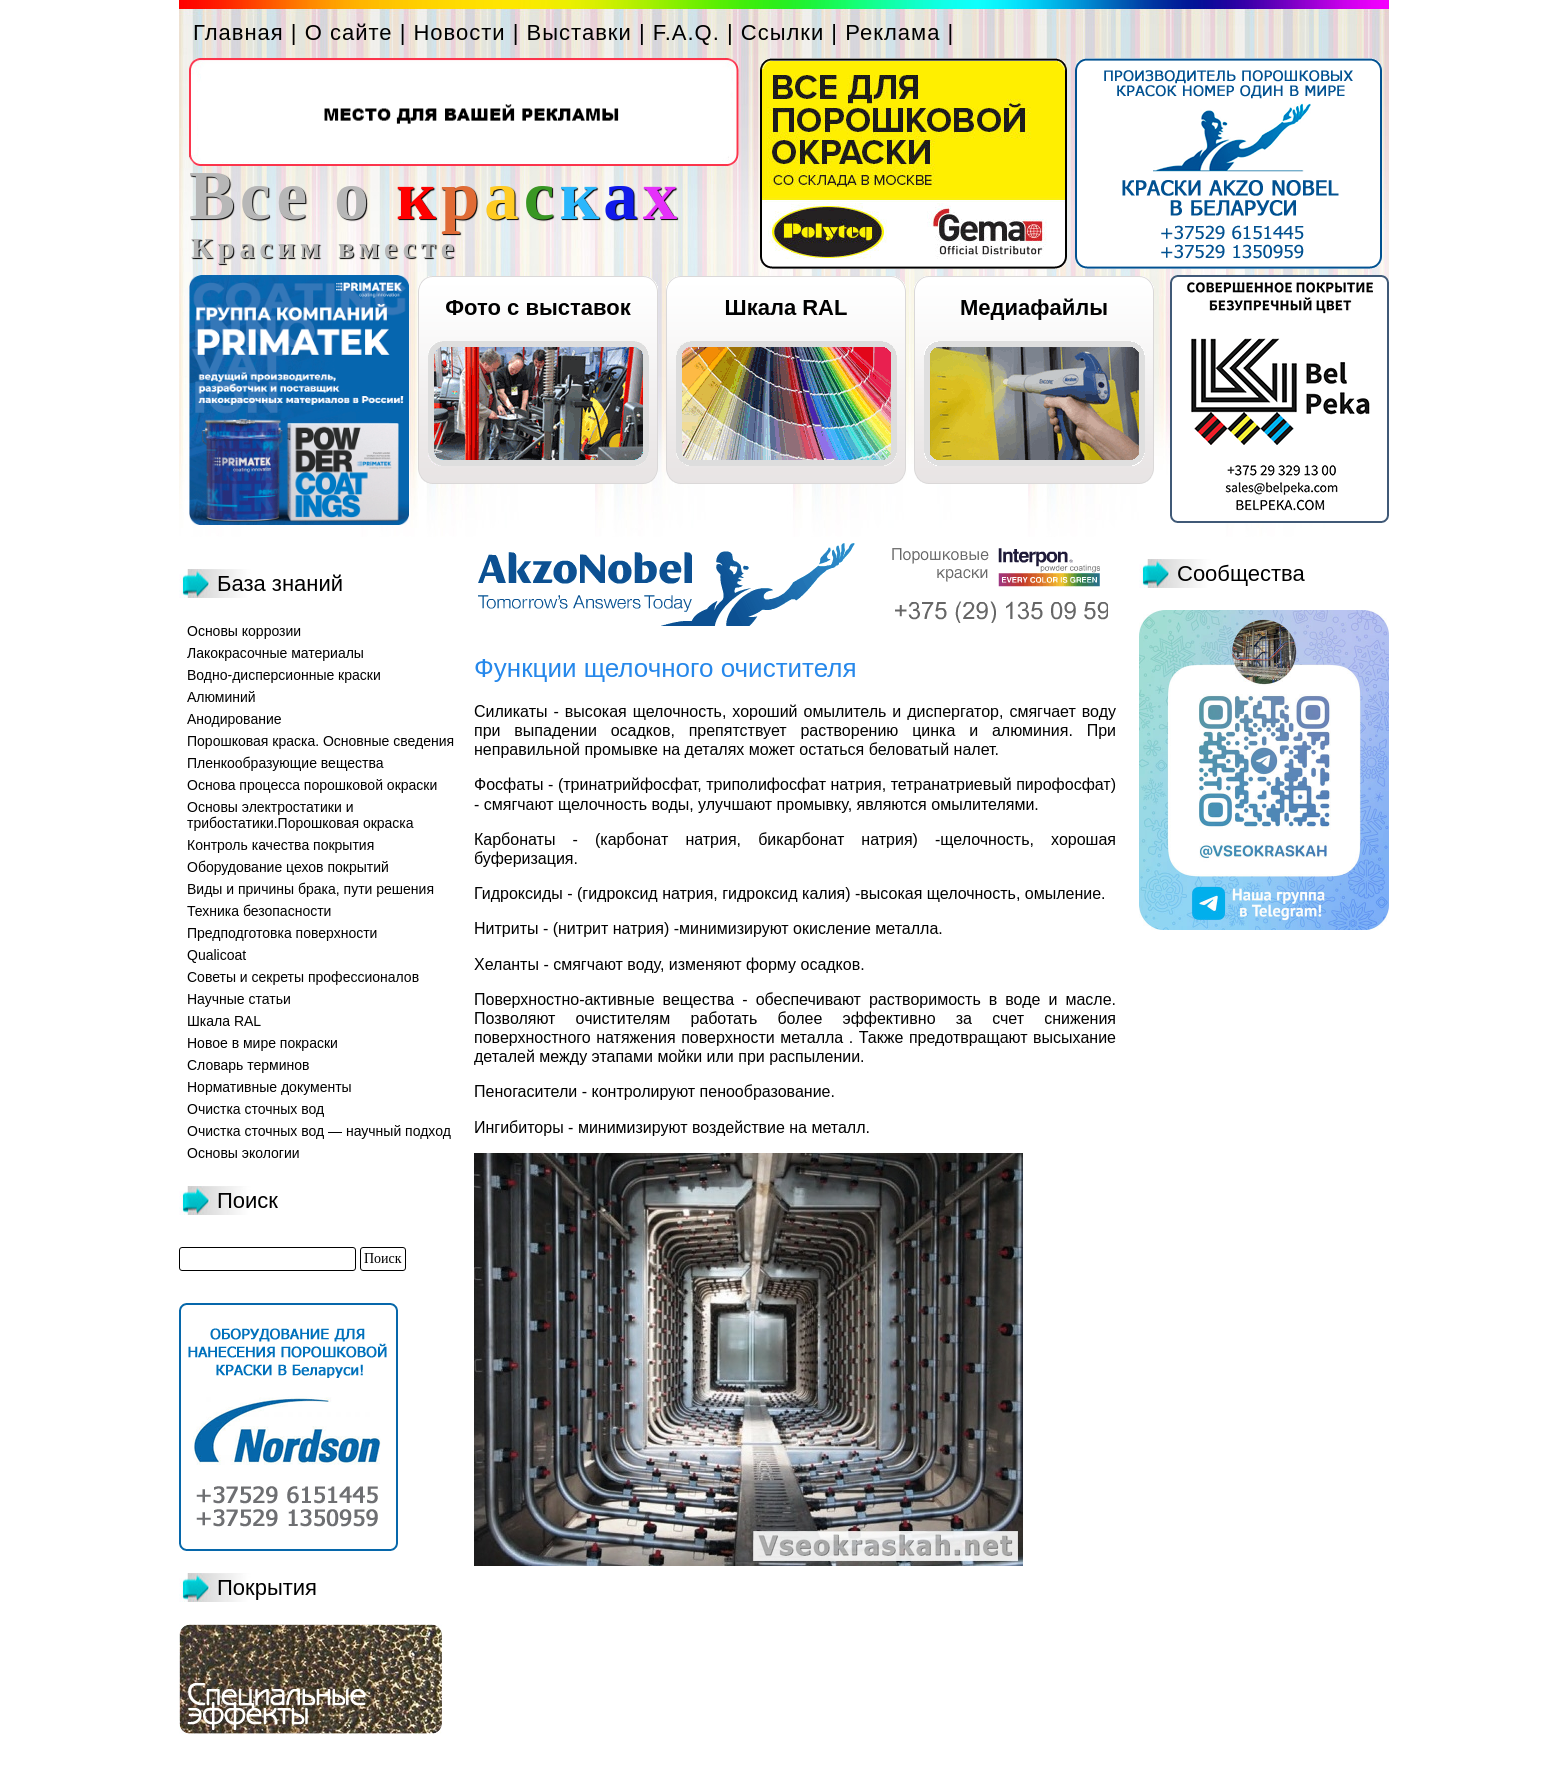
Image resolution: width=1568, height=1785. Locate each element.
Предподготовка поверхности (282, 933)
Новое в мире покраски (262, 1043)
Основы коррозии (244, 631)
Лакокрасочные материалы (275, 653)
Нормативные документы (269, 1087)
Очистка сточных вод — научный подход (319, 1131)
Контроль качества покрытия (280, 845)
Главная (238, 32)
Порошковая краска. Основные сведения (320, 741)
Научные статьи (239, 999)
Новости (459, 32)
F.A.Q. (686, 32)
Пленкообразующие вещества (285, 763)
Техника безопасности (259, 911)
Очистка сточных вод (255, 1109)
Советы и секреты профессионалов (303, 977)
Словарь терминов (248, 1065)
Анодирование (234, 719)
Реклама (892, 32)
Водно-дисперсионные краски (284, 675)
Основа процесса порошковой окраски (312, 785)
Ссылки (782, 32)
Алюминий (221, 697)
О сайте (349, 32)
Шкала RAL (786, 307)
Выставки (579, 32)
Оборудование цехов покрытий (288, 867)
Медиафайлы (1034, 307)
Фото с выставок (537, 307)
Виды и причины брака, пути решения (310, 889)
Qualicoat (216, 955)
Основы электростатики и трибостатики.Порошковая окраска (300, 815)
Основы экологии (243, 1153)
